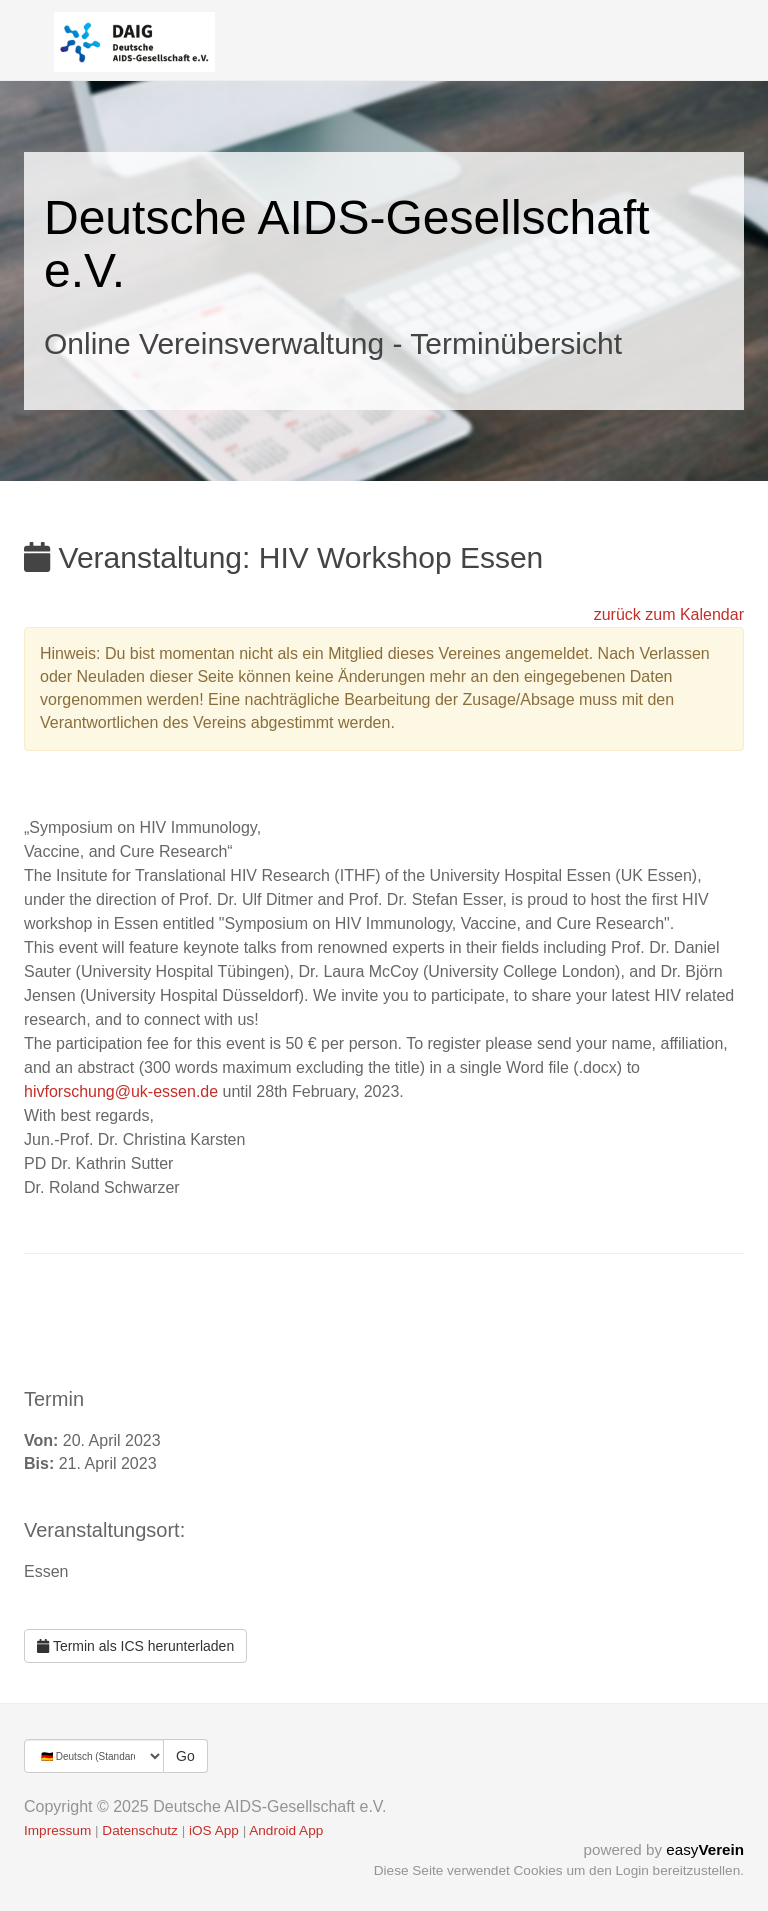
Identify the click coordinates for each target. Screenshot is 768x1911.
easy (705, 1849)
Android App (286, 1830)
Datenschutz (140, 1830)
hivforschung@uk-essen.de (121, 1091)
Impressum (57, 1830)
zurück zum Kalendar (669, 614)
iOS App (214, 1830)
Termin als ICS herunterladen (135, 1646)
